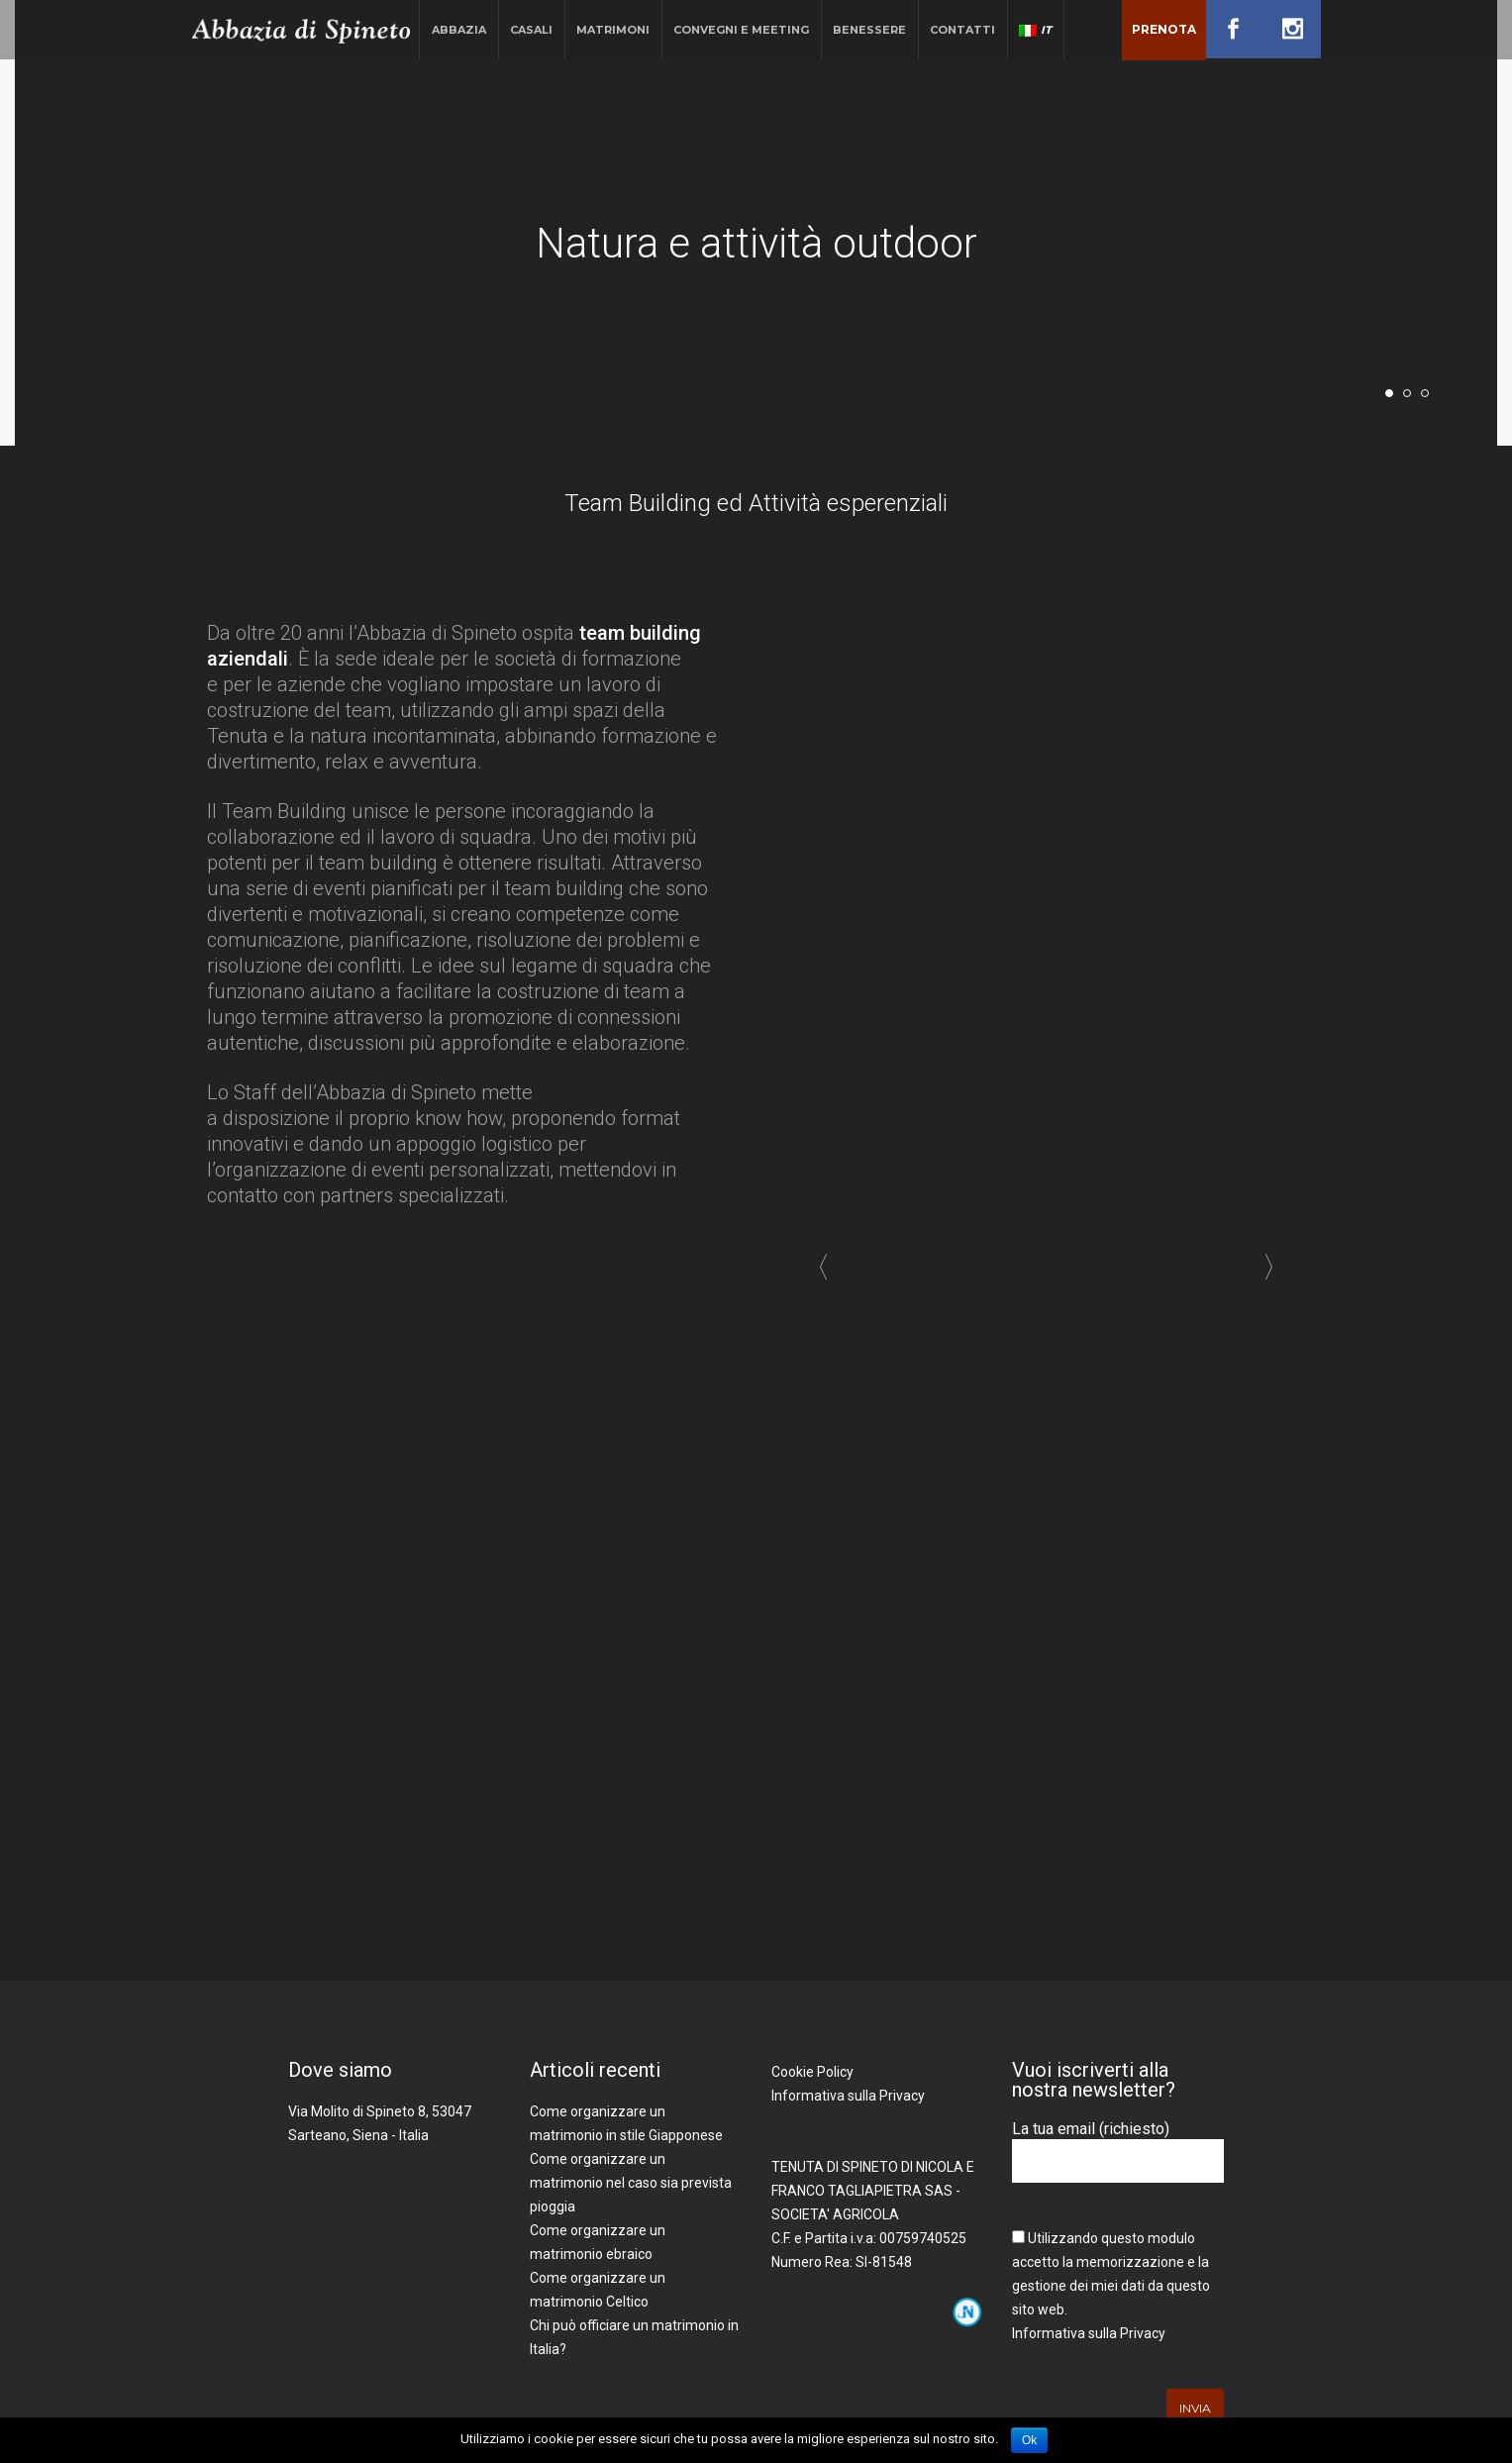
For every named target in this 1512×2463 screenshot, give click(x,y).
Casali (531, 30)
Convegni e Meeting (741, 30)
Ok (1029, 2440)
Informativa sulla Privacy (848, 2096)
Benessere (869, 30)
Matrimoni (613, 30)
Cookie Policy (812, 2072)
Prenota (1164, 29)
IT (1035, 30)
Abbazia (459, 30)
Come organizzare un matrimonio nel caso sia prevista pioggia (631, 2182)
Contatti (962, 30)
